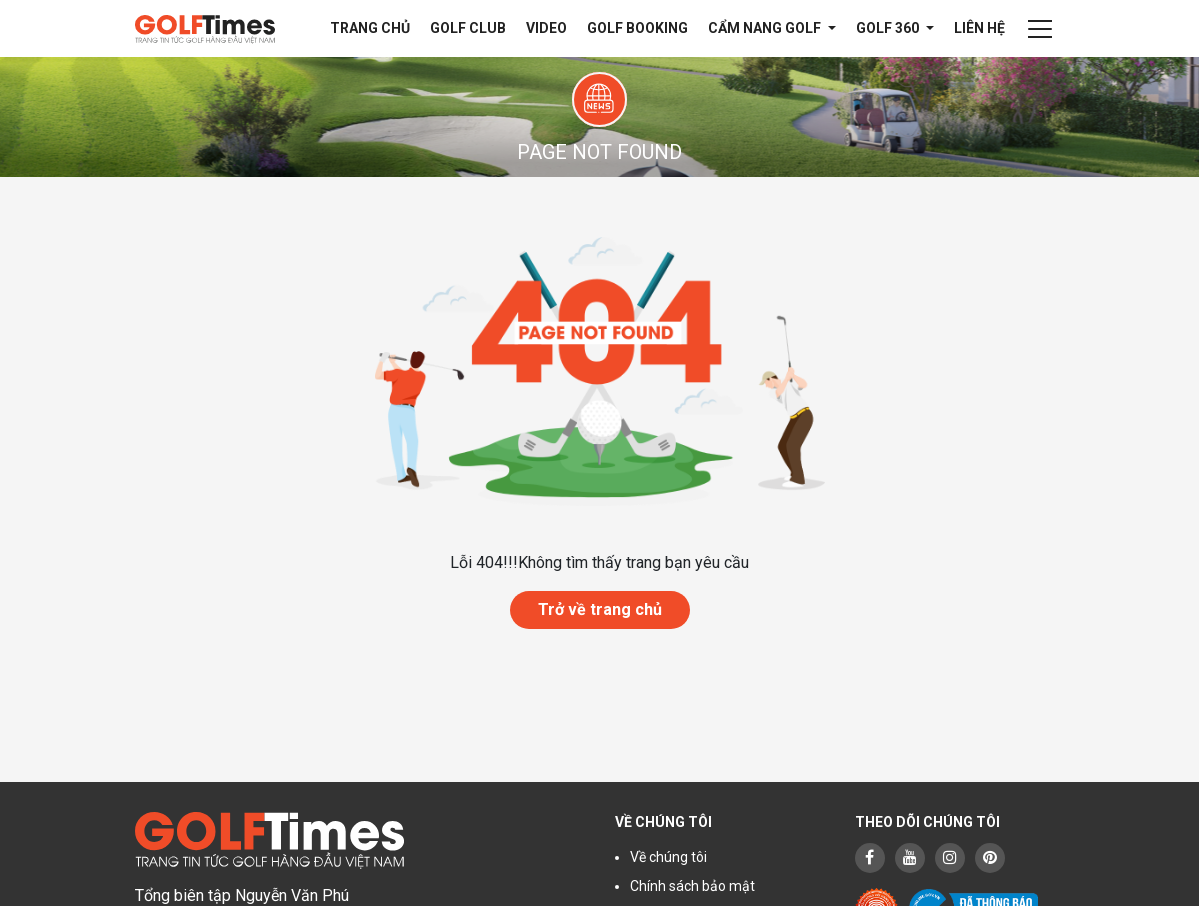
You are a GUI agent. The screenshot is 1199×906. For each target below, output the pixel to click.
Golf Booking (637, 28)
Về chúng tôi (668, 857)
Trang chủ (370, 28)
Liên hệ (979, 28)
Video (546, 28)
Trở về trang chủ (600, 609)
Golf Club (468, 28)
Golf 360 (889, 28)
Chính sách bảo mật (692, 886)
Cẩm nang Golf (766, 28)
